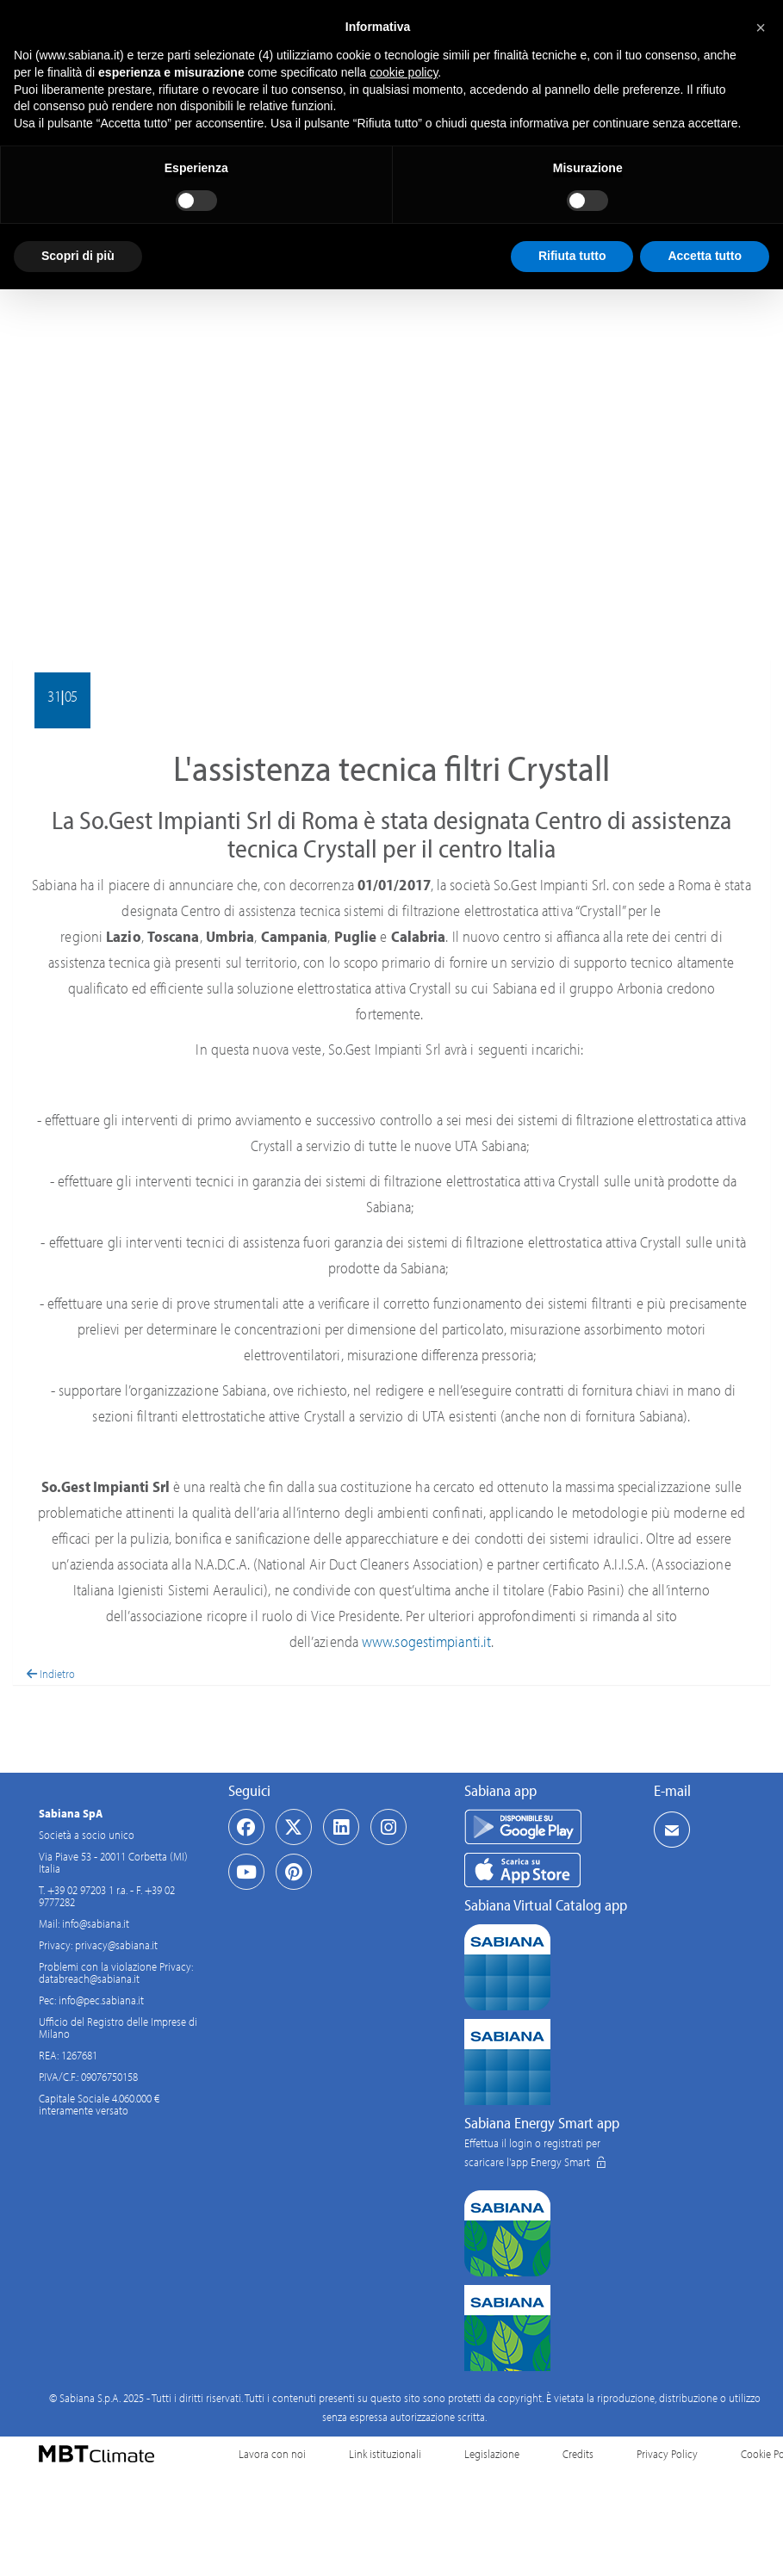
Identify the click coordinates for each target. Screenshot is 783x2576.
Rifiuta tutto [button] (572, 256)
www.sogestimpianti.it (426, 1641)
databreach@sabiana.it (89, 1978)
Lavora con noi (272, 2453)
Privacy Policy (667, 2453)
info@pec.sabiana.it (101, 2000)
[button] (760, 27)
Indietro (51, 1673)
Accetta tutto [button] (705, 256)
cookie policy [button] (404, 72)
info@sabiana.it (95, 1923)
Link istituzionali (385, 2453)
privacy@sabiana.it (116, 1945)
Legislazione (491, 2453)
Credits (577, 2453)
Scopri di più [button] (78, 256)
